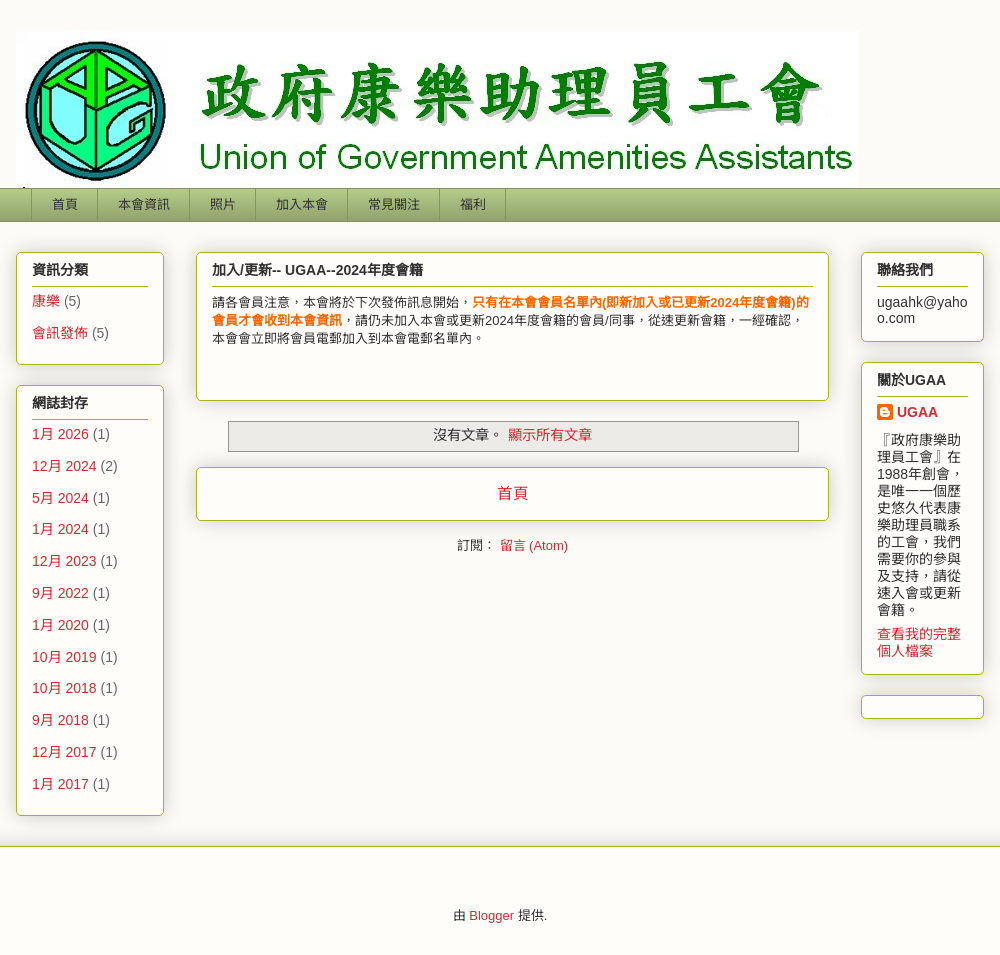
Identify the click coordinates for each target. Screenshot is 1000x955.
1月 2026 (60, 434)
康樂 (46, 301)
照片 (223, 204)
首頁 (65, 204)
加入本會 (302, 204)
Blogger (491, 915)
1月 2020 (60, 625)
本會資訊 (144, 204)
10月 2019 (64, 657)
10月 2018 (64, 688)
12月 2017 (64, 752)
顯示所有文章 (550, 435)
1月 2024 (60, 529)
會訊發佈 (60, 333)
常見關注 (394, 204)
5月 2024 (60, 498)
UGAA (917, 412)
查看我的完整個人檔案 (919, 642)
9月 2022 (60, 593)
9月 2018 (60, 720)
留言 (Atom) (534, 545)
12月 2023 (64, 561)
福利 (473, 204)
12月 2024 (64, 466)
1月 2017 (60, 784)
